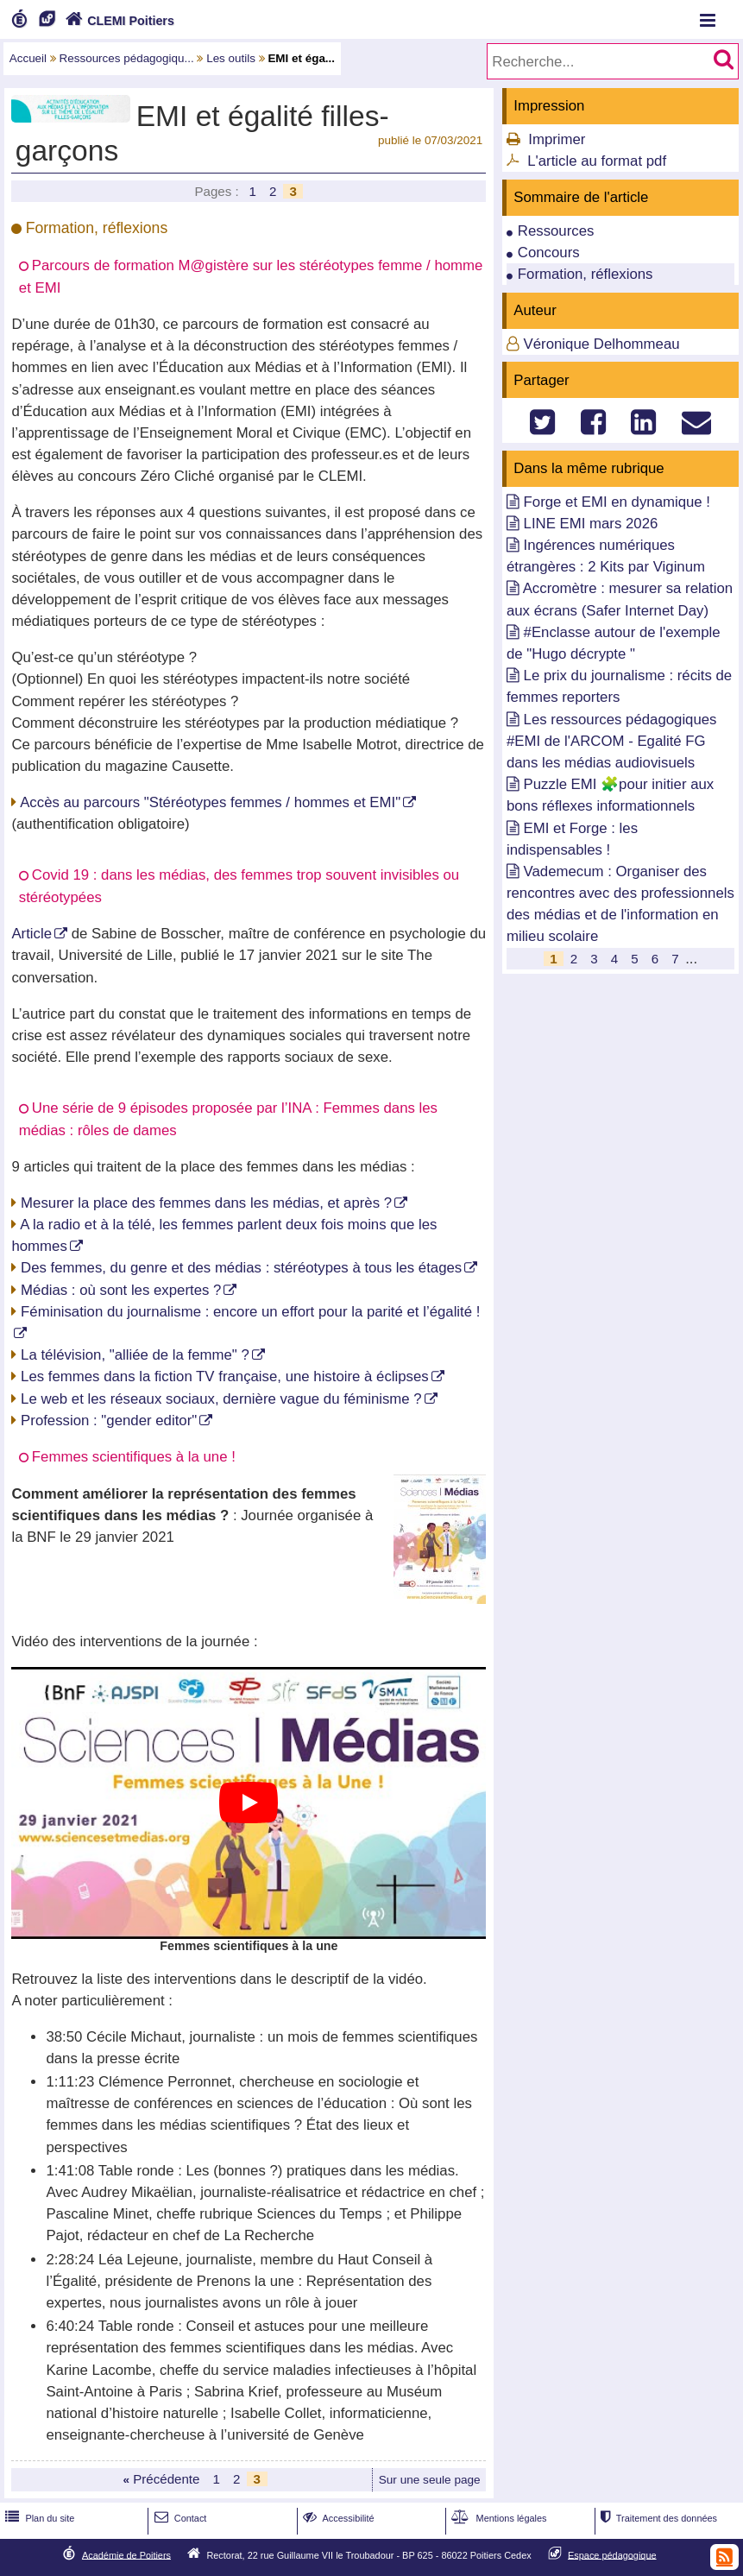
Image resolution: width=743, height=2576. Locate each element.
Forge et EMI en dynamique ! (617, 502)
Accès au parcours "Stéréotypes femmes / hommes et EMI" (210, 802)
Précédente (161, 2479)
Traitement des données (657, 2518)
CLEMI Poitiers (117, 21)
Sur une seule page (430, 2479)
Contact (179, 2518)
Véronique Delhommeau (602, 344)
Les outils (230, 58)
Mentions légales (497, 2518)
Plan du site (38, 2518)
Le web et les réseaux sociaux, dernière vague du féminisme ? (221, 1399)
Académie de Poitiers (126, 2554)
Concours (549, 252)
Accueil (28, 58)
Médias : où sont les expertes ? (121, 1290)
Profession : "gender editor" (109, 1420)
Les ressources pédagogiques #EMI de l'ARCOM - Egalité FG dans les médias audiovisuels (612, 741)
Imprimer (556, 139)
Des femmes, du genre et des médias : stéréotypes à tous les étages (241, 1268)
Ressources (556, 231)
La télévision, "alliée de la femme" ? (135, 1355)
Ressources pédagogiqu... (127, 58)
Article (31, 933)
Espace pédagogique (612, 2554)
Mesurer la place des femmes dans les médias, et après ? (206, 1203)
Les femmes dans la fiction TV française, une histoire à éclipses (225, 1376)
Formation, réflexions (585, 274)
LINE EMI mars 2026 (591, 523)
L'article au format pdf (596, 161)
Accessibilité (337, 2518)
